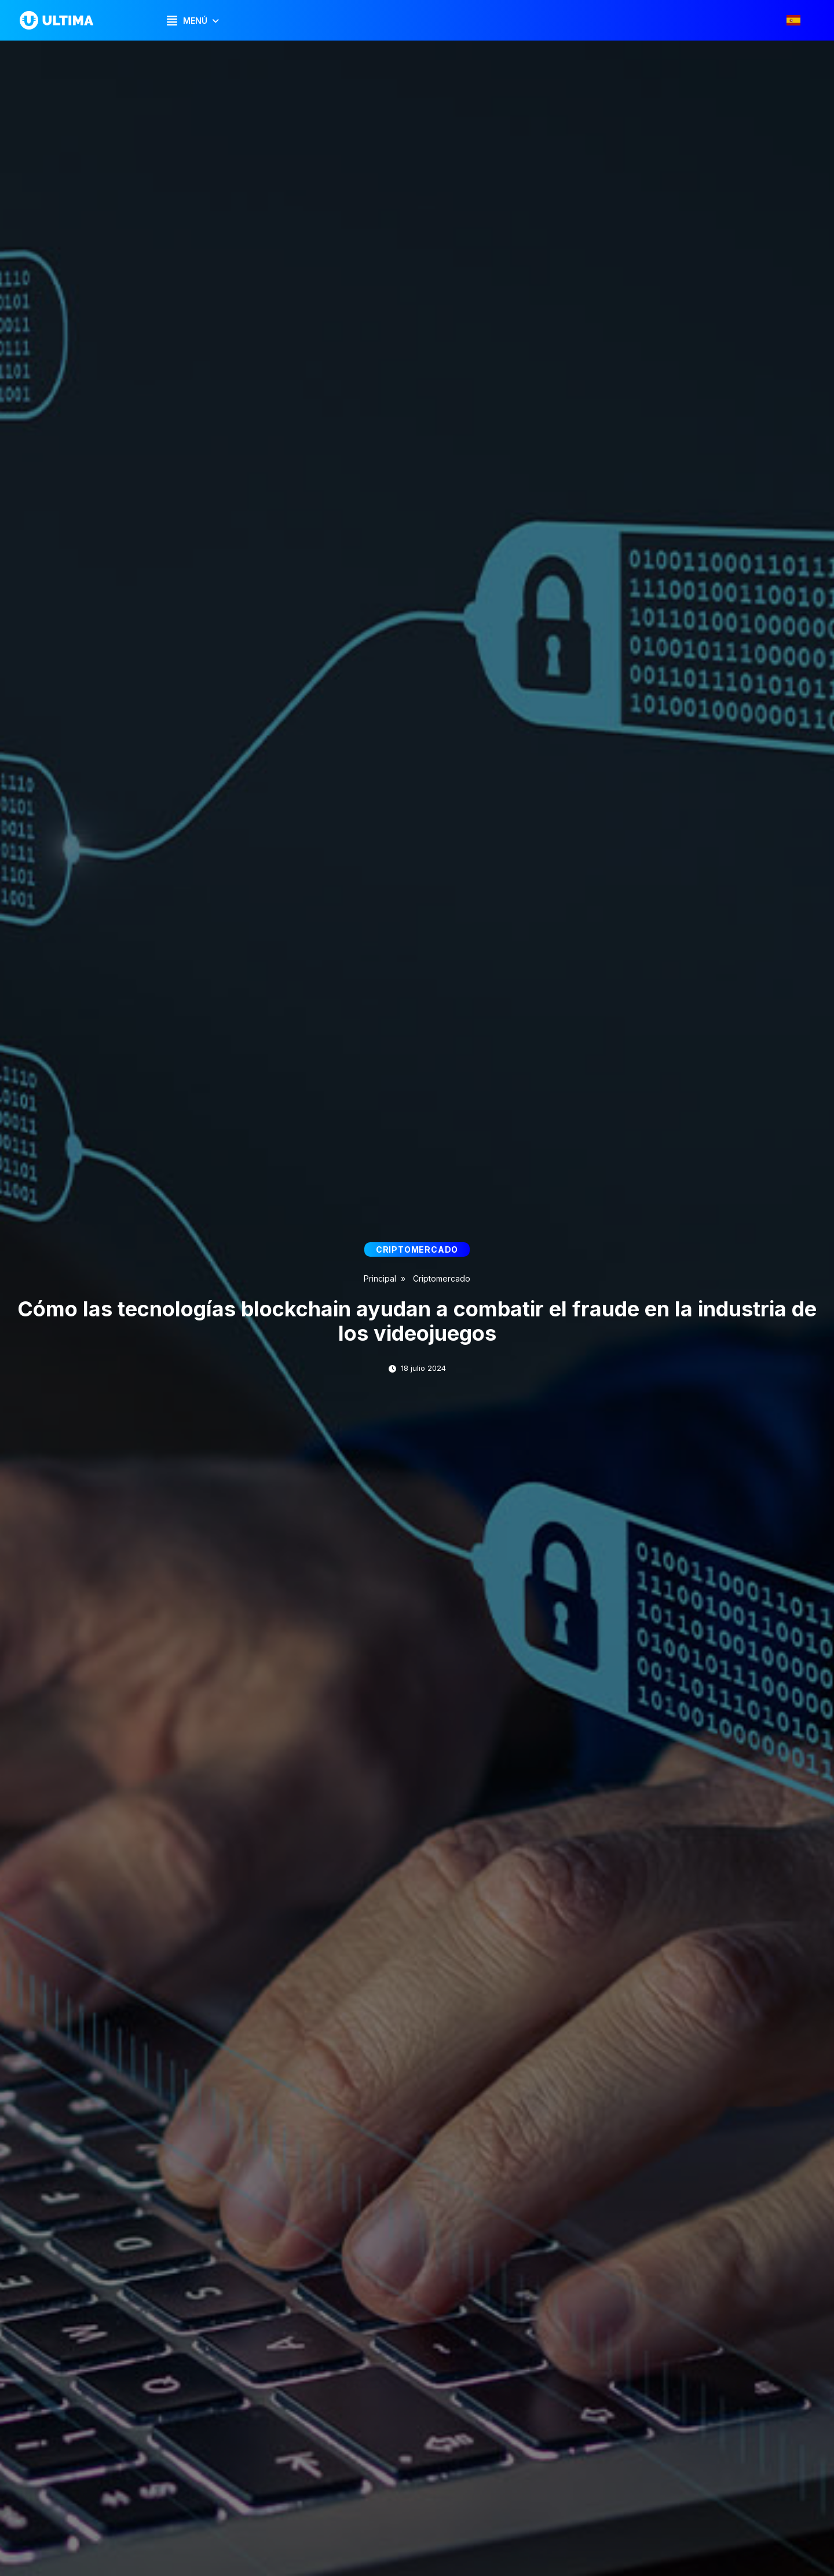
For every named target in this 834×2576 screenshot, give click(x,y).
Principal (380, 1278)
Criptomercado (441, 1278)
